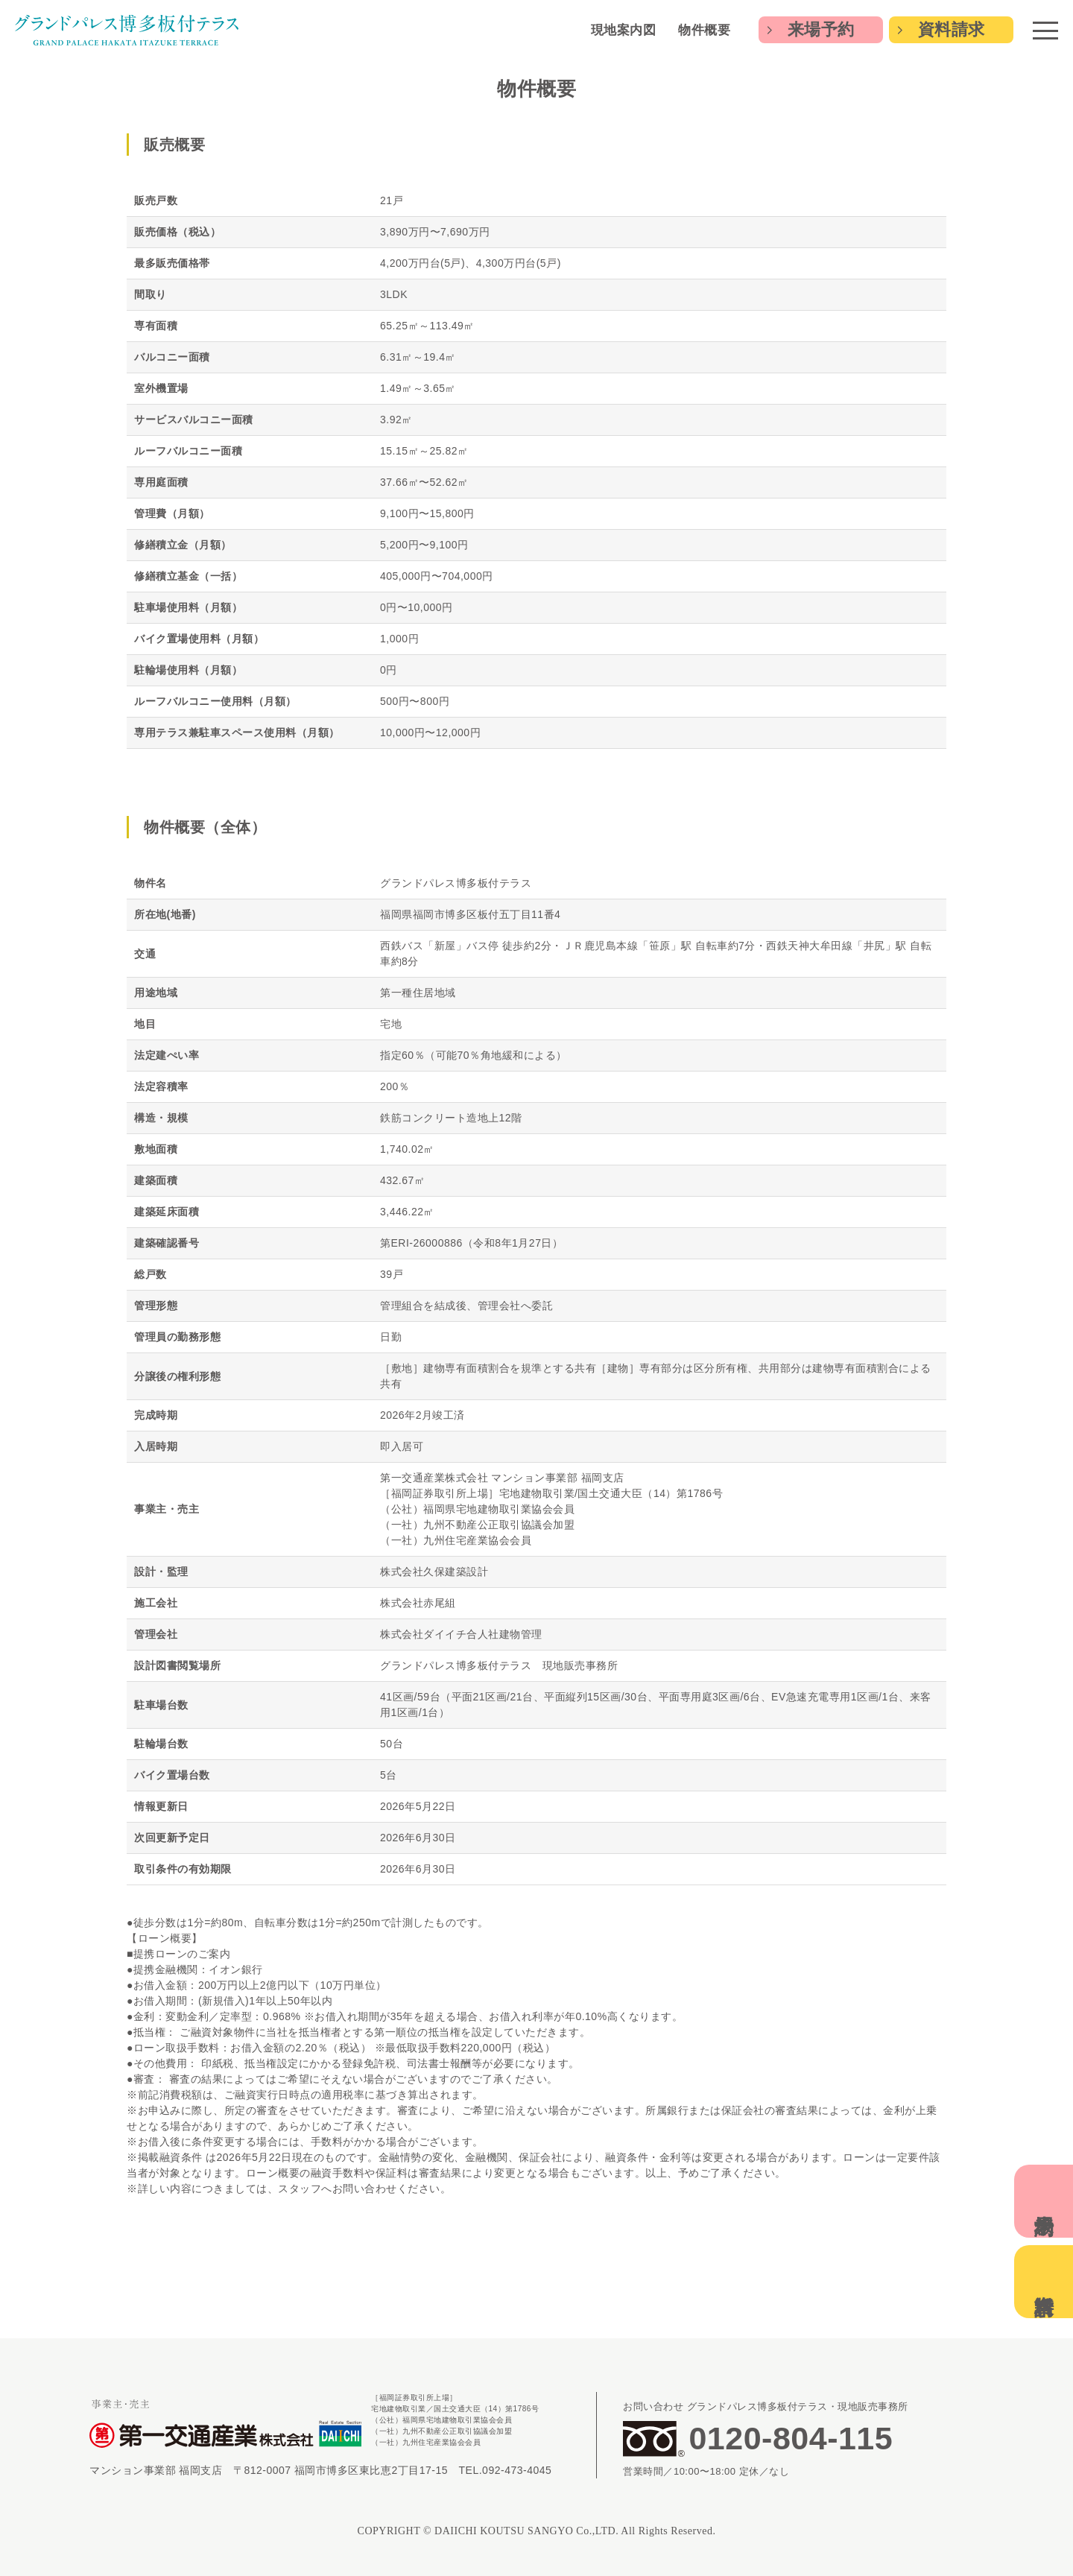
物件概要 (704, 30)
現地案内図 (623, 30)
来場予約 (821, 29)
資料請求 (951, 29)
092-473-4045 (516, 2470)
